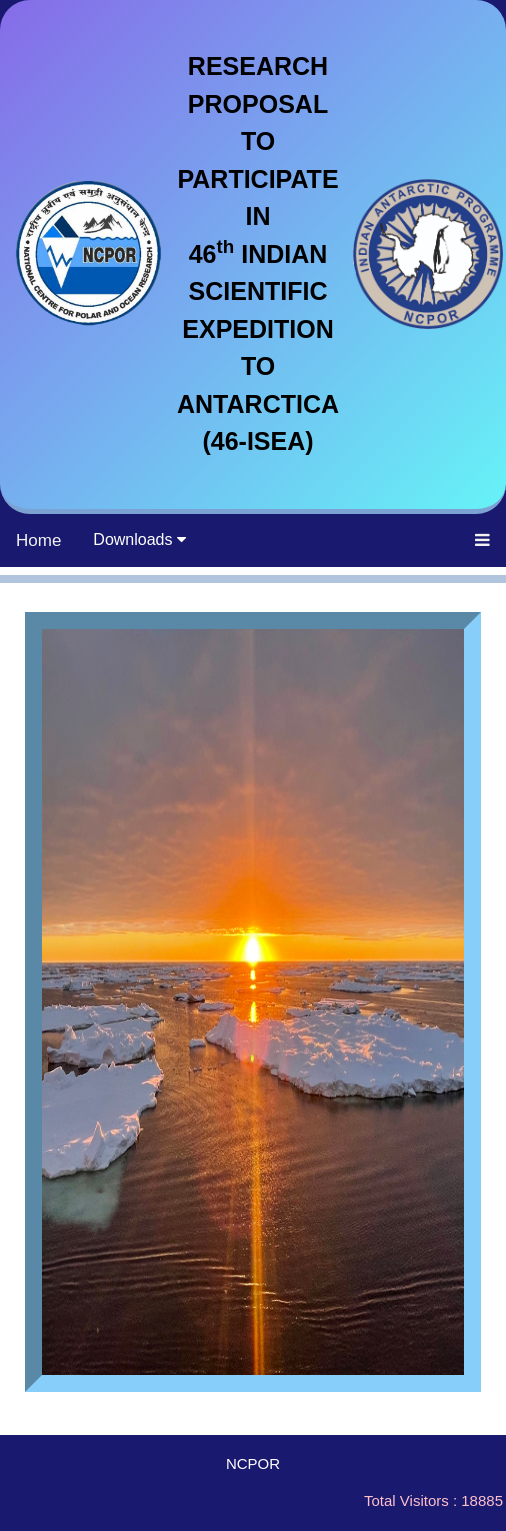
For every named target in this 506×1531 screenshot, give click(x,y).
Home (38, 540)
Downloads (139, 539)
